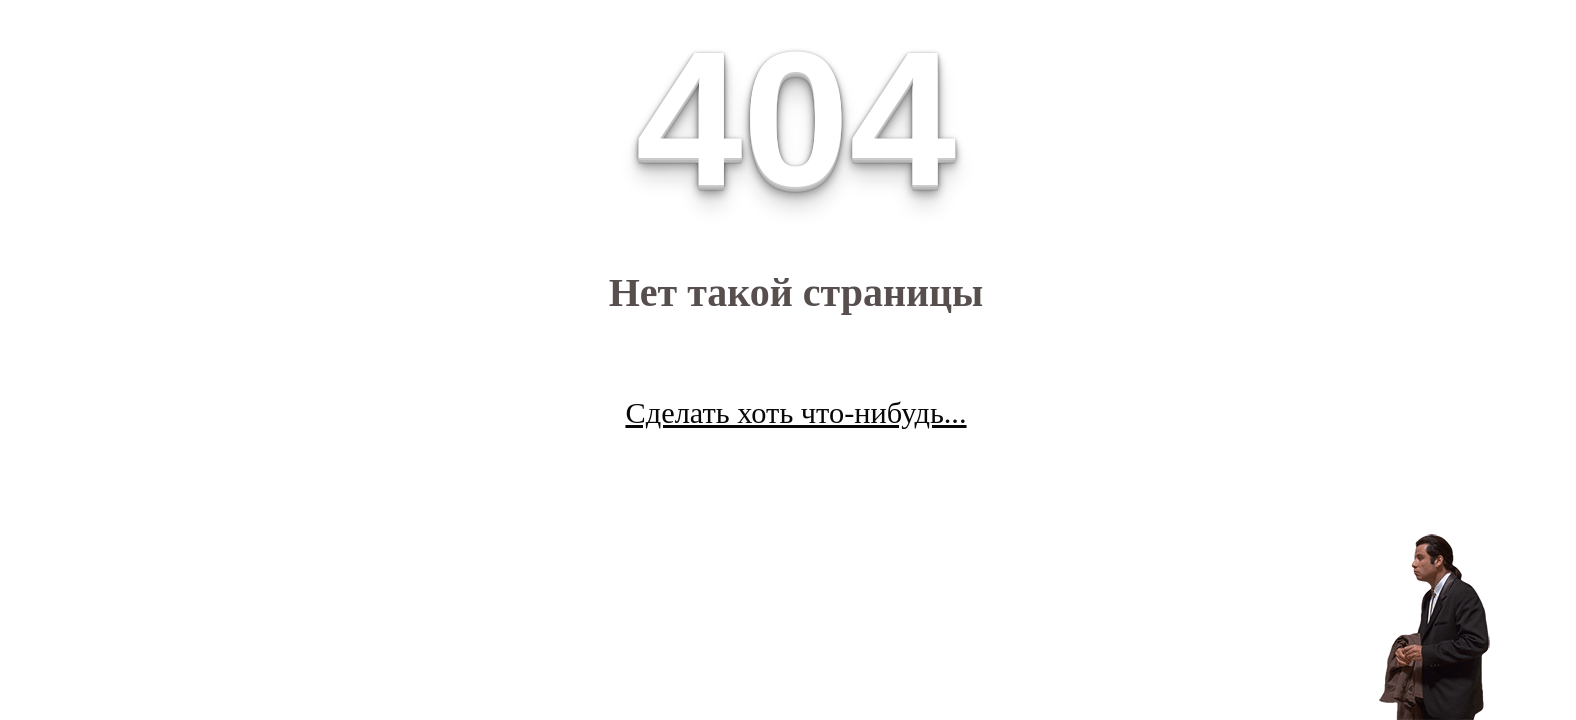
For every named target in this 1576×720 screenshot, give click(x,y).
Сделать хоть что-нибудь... (795, 413)
